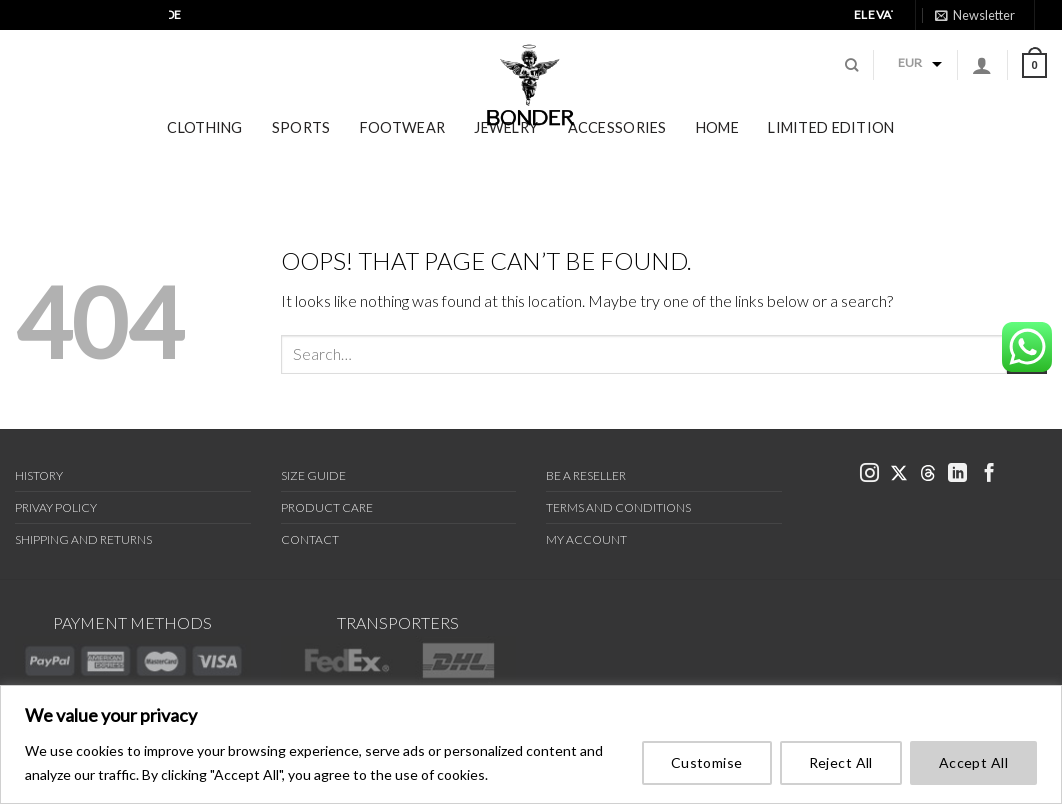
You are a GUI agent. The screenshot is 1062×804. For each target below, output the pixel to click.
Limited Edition (831, 157)
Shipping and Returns (83, 539)
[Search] (851, 80)
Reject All (841, 762)
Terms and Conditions (618, 507)
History (39, 475)
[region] (531, 744)
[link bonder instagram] (946, 42)
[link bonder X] (967, 41)
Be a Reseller (586, 475)
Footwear (402, 157)
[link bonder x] (899, 474)
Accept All (973, 762)
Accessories (617, 157)
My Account (586, 539)
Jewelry (506, 157)
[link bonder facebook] (1032, 42)
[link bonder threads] (989, 41)
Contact (310, 539)
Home (717, 157)
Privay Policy (56, 507)
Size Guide (313, 475)
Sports (301, 157)
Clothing (204, 157)
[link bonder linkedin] (1011, 42)
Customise (707, 762)
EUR (910, 77)
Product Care (327, 507)
